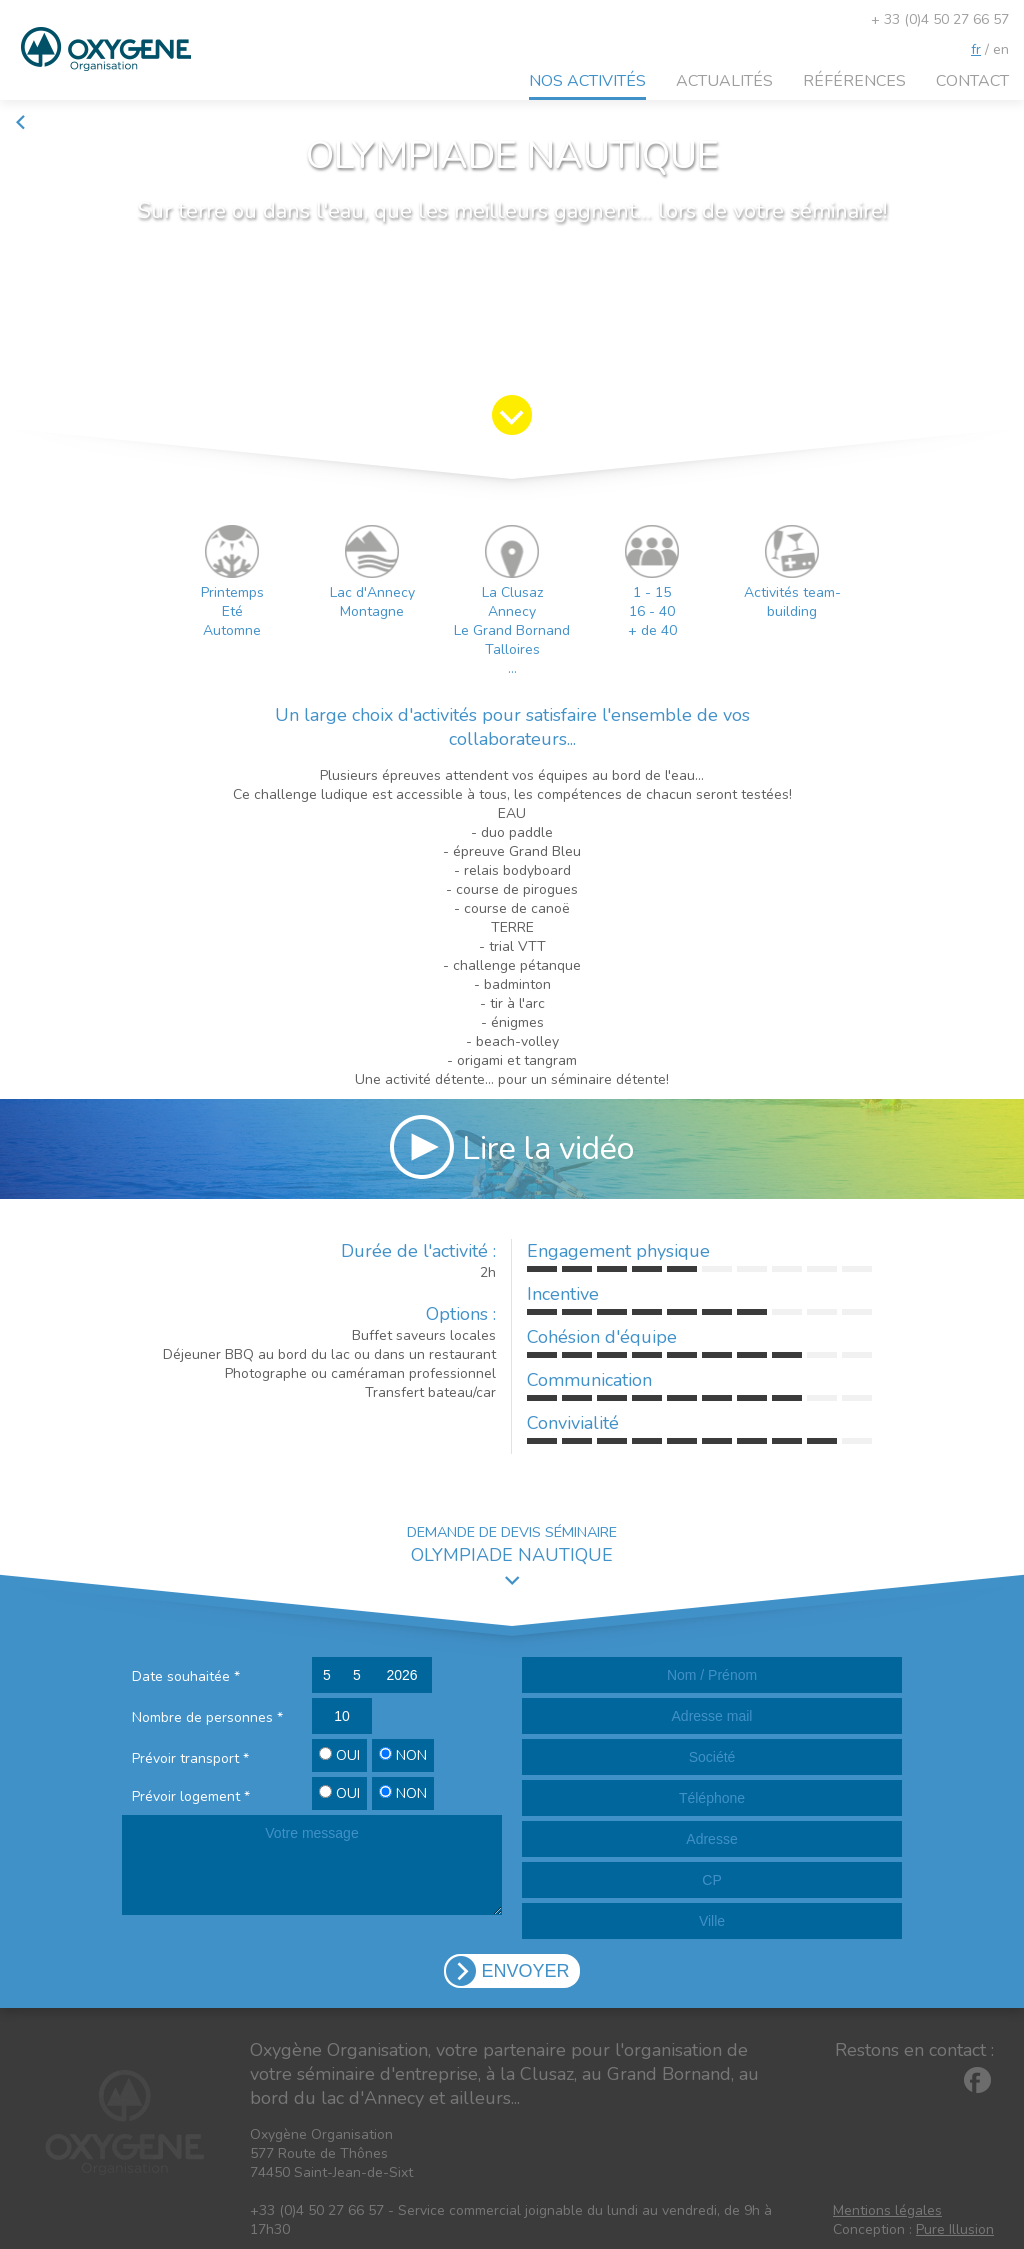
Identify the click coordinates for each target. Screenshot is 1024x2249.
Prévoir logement (191, 1796)
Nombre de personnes (207, 1717)
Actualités (724, 81)
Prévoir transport (190, 1758)
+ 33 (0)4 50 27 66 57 (940, 19)
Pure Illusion (955, 2229)
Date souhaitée (186, 1676)
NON (403, 1755)
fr (976, 49)
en (1001, 49)
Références (854, 81)
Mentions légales (887, 2210)
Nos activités (587, 81)
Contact (972, 81)
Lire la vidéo (512, 1147)
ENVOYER (525, 1971)
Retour (45, 122)
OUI (339, 1755)
